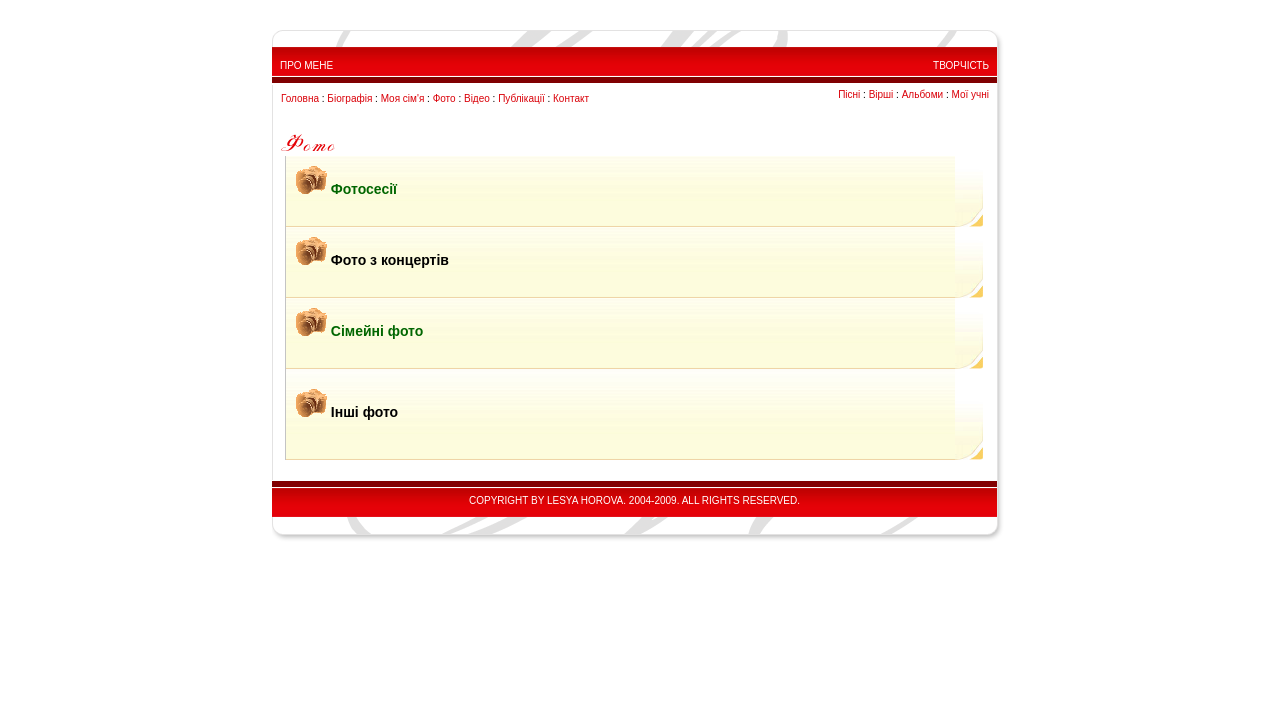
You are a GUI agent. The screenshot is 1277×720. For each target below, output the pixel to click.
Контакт (571, 98)
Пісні (849, 94)
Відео (477, 98)
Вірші (881, 94)
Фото (444, 98)
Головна (300, 98)
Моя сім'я (403, 98)
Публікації (521, 98)
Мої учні (970, 94)
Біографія (349, 98)
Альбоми (922, 94)
